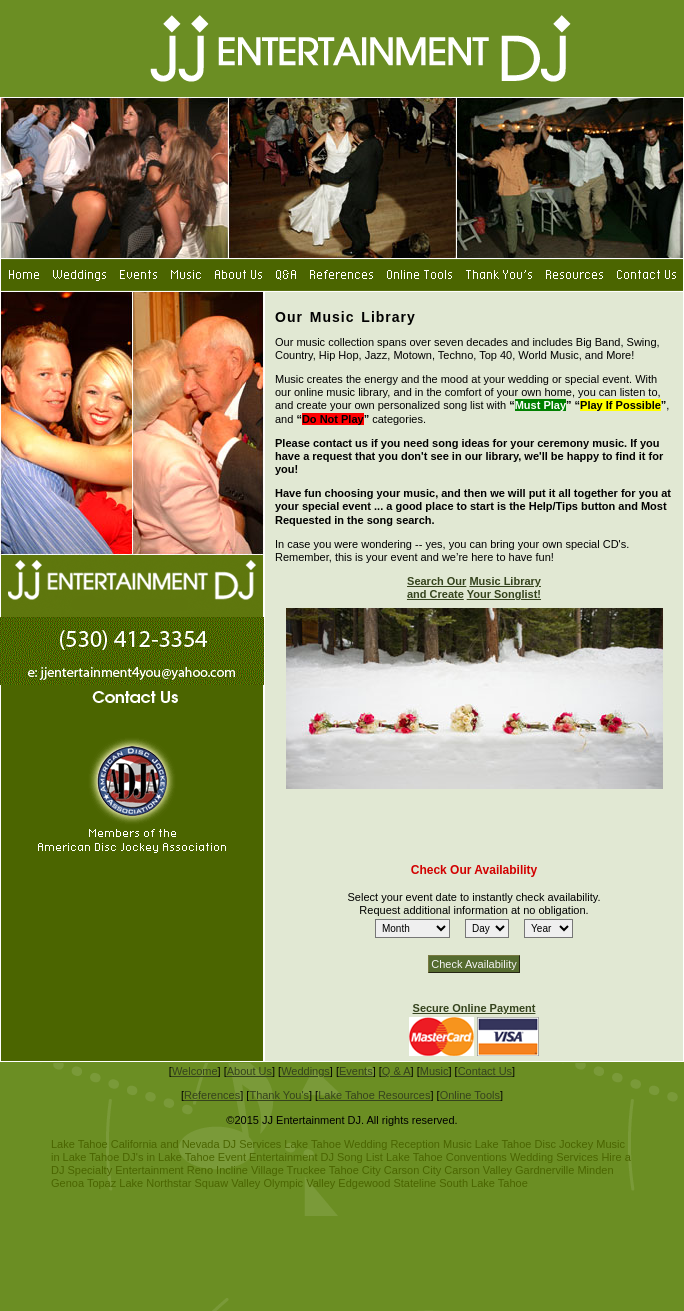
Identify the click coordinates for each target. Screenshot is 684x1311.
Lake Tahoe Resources (374, 1095)
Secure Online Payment (474, 1008)
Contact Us (485, 1071)
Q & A (396, 1071)
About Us (249, 1071)
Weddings (305, 1071)
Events (356, 1071)
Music (434, 1071)
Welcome (195, 1071)
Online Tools (470, 1095)
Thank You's (279, 1095)
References (212, 1095)
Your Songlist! (504, 594)
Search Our (436, 581)
